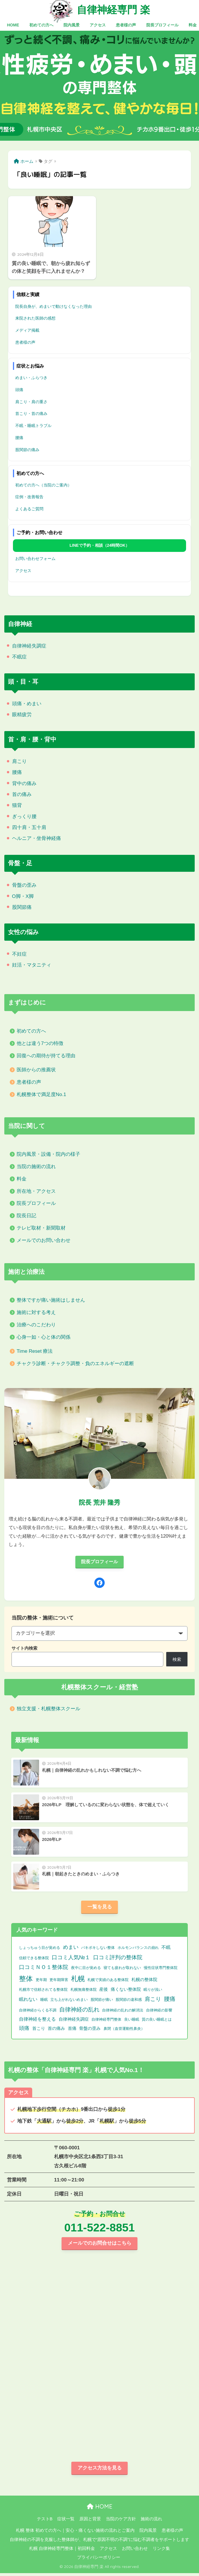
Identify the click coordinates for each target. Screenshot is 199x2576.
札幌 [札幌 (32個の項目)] (78, 1980)
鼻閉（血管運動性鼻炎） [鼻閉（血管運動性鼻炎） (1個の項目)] (124, 2030)
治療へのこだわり (36, 1324)
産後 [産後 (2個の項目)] (103, 1991)
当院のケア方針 (121, 2521)
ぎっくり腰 (24, 816)
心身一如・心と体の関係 (43, 1337)
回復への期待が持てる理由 (46, 1055)
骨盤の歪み (24, 885)
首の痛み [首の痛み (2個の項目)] (56, 2030)
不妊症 (19, 954)
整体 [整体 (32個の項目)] (26, 1980)
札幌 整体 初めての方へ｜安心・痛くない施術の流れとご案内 (75, 2533)
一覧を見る (99, 1908)
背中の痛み (24, 783)
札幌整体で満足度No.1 (41, 1094)
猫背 (17, 805)
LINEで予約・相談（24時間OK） (99, 545)
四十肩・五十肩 (29, 827)
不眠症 (19, 657)
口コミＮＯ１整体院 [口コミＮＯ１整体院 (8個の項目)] (43, 1969)
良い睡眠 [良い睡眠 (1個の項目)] (131, 2021)
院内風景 (148, 2533)
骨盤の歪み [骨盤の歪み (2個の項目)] (90, 2030)
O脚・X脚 (23, 896)
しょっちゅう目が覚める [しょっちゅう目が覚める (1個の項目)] (39, 1949)
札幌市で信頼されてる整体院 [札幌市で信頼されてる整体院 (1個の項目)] (43, 1991)
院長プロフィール (36, 1203)
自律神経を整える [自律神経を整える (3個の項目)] (37, 2020)
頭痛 (19, 389)
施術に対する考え (36, 1312)
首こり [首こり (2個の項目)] (38, 2030)
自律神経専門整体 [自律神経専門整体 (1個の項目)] (106, 2021)
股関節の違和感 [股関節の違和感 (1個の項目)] (129, 2001)
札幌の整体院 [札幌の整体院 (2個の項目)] (144, 1981)
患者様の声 (25, 342)
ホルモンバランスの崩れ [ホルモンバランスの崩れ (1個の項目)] (138, 1949)
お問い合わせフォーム (35, 558)
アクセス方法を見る (100, 2470)
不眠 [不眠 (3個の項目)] (166, 1949)
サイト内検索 (24, 1648)
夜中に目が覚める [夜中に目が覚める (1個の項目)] (86, 1969)
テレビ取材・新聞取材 (41, 1228)
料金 (21, 1179)
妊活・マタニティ (31, 965)
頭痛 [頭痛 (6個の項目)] (24, 2030)
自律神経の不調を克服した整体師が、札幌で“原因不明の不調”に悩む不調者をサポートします (100, 2542)
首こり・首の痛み (31, 413)
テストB (45, 2521)
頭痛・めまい (26, 703)
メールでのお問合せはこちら (99, 2245)
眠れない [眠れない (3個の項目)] (28, 2001)
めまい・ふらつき (31, 377)
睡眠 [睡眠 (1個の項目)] (44, 2001)
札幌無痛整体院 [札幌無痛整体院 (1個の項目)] (83, 1991)
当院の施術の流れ (36, 1166)
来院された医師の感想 (35, 318)
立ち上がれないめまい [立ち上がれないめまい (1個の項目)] (69, 2001)
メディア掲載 (27, 330)
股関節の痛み (27, 449)
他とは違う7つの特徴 (40, 1043)
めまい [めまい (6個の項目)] (71, 1949)
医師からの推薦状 (36, 1069)
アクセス (23, 570)
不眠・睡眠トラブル (33, 425)
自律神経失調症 (29, 646)
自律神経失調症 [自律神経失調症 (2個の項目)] (74, 2020)
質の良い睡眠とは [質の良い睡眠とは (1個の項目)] (157, 2021)
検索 (177, 1659)
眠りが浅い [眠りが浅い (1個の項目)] (152, 1991)
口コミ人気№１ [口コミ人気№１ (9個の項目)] (71, 1958)
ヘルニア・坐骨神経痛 (36, 838)
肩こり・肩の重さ (31, 401)
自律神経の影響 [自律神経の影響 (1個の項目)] (159, 2012)
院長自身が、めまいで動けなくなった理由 (53, 306)
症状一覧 (65, 2521)
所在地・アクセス (36, 1191)
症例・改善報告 (29, 496)
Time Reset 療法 (35, 1351)
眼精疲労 (22, 714)
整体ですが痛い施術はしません (51, 1300)
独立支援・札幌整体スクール (48, 1709)
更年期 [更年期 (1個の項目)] (41, 1981)
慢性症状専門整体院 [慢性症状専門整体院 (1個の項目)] (160, 1969)
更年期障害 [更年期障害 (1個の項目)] (58, 1981)
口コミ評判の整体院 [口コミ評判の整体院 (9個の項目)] (117, 1958)
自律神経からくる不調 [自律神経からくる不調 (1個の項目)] (37, 2012)
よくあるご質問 (29, 509)
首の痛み (22, 794)
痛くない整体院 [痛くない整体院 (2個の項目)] (126, 1991)
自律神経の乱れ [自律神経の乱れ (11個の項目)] (79, 2011)
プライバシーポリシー (98, 2560)
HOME (99, 2509)
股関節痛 (22, 907)
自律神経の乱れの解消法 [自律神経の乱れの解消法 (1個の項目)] (122, 2012)
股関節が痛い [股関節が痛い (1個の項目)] (102, 2001)
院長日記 (26, 1215)
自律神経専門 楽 (113, 9)
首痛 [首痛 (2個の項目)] (72, 2030)
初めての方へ (31, 1031)
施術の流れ (151, 2521)
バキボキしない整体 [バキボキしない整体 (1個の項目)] (98, 1949)
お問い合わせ (135, 2551)
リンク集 (161, 2551)
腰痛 (19, 437)
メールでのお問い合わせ (43, 1240)
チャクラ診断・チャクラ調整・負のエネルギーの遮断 (75, 1363)
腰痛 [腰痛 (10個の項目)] (169, 2000)
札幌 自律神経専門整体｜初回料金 (62, 2551)
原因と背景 (90, 2521)
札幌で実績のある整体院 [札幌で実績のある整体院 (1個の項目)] (108, 1981)
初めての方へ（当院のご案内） (43, 485)
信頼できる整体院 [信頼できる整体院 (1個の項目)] (34, 1959)
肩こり (19, 761)
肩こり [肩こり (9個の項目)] (153, 2000)
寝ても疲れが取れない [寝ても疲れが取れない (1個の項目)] (122, 1969)
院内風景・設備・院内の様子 (48, 1154)
